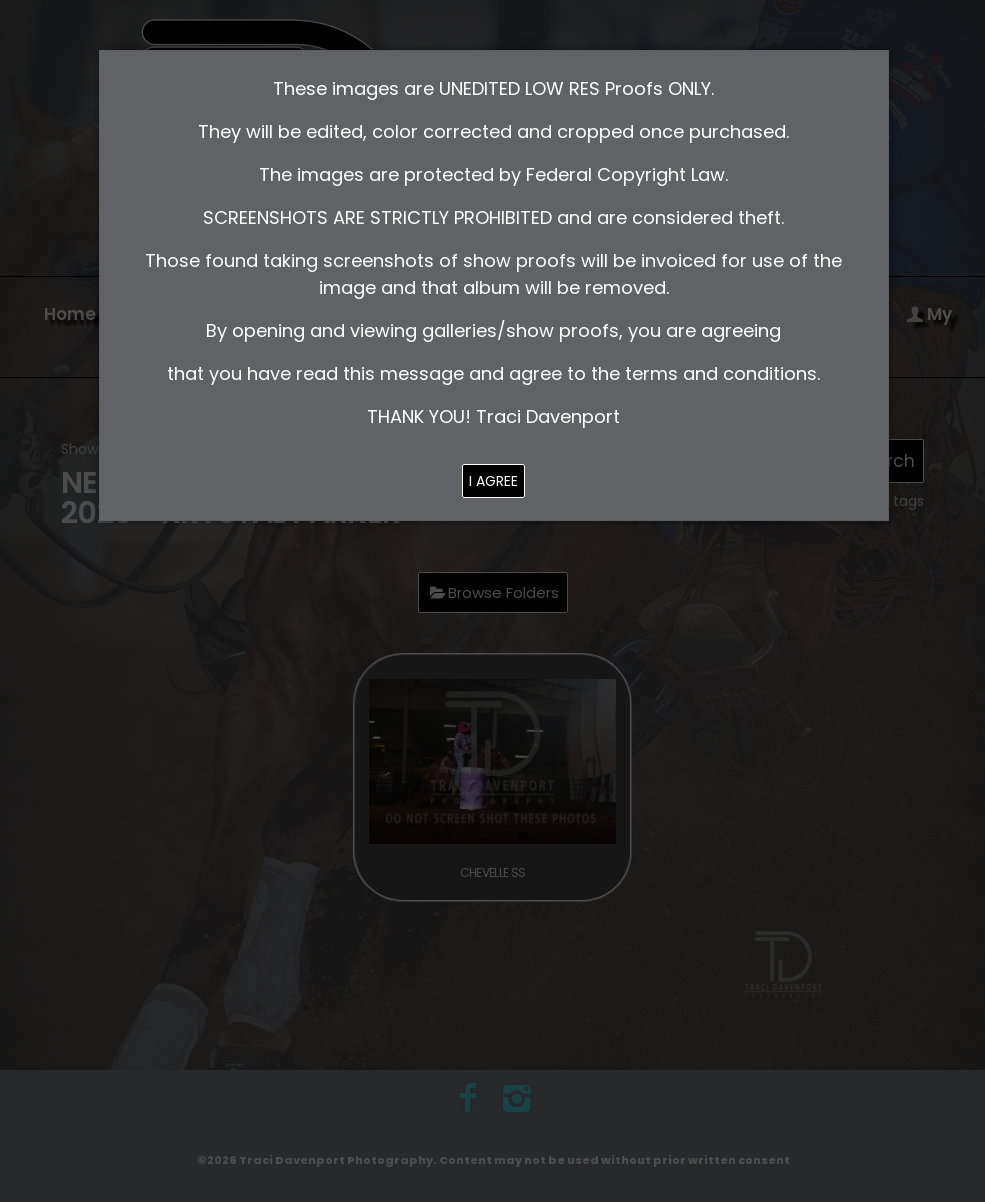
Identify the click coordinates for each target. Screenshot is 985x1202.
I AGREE (493, 481)
